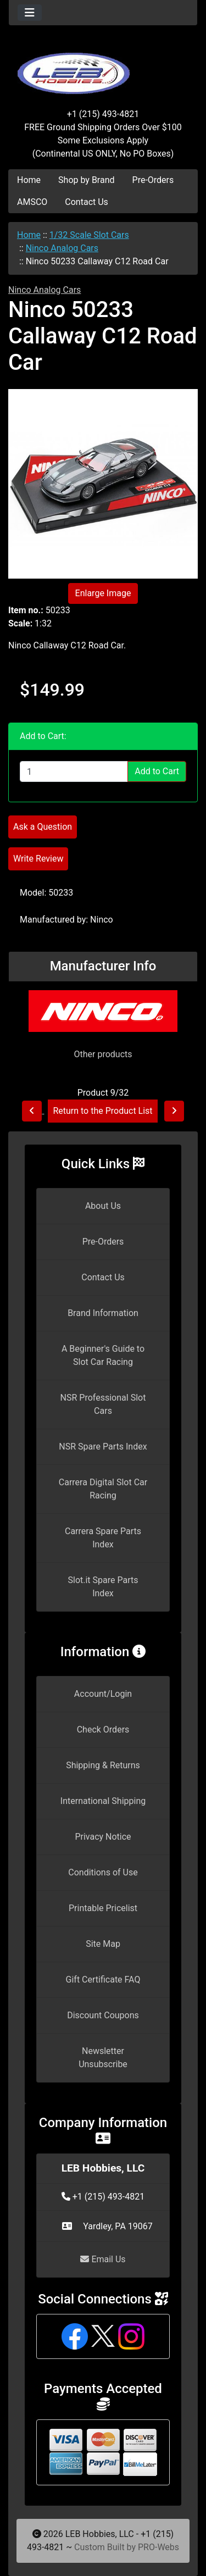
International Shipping (103, 1801)
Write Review (38, 858)
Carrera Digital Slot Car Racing (103, 1489)
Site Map (103, 1944)
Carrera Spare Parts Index (103, 1538)
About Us (103, 1206)
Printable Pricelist (103, 1908)
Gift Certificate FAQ (103, 1979)
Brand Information (103, 1313)
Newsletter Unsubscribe (103, 2057)
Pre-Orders (153, 180)
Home (29, 180)
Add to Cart (157, 771)
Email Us (102, 2259)
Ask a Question (42, 826)
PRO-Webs (158, 2547)
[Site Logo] (103, 67)
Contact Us (86, 202)
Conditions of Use (102, 1872)
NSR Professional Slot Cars (103, 1404)
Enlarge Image (103, 593)
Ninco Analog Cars (62, 248)
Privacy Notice (103, 1836)
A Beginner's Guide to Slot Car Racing (103, 1355)
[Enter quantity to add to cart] (74, 771)
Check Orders (103, 1729)
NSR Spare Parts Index (103, 1446)
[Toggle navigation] (30, 12)
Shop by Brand (86, 180)
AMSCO (32, 202)
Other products (103, 1054)
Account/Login (103, 1694)
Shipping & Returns (103, 1765)
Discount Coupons (103, 2015)
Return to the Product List (102, 1111)
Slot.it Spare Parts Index (103, 1586)
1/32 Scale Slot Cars (89, 235)
